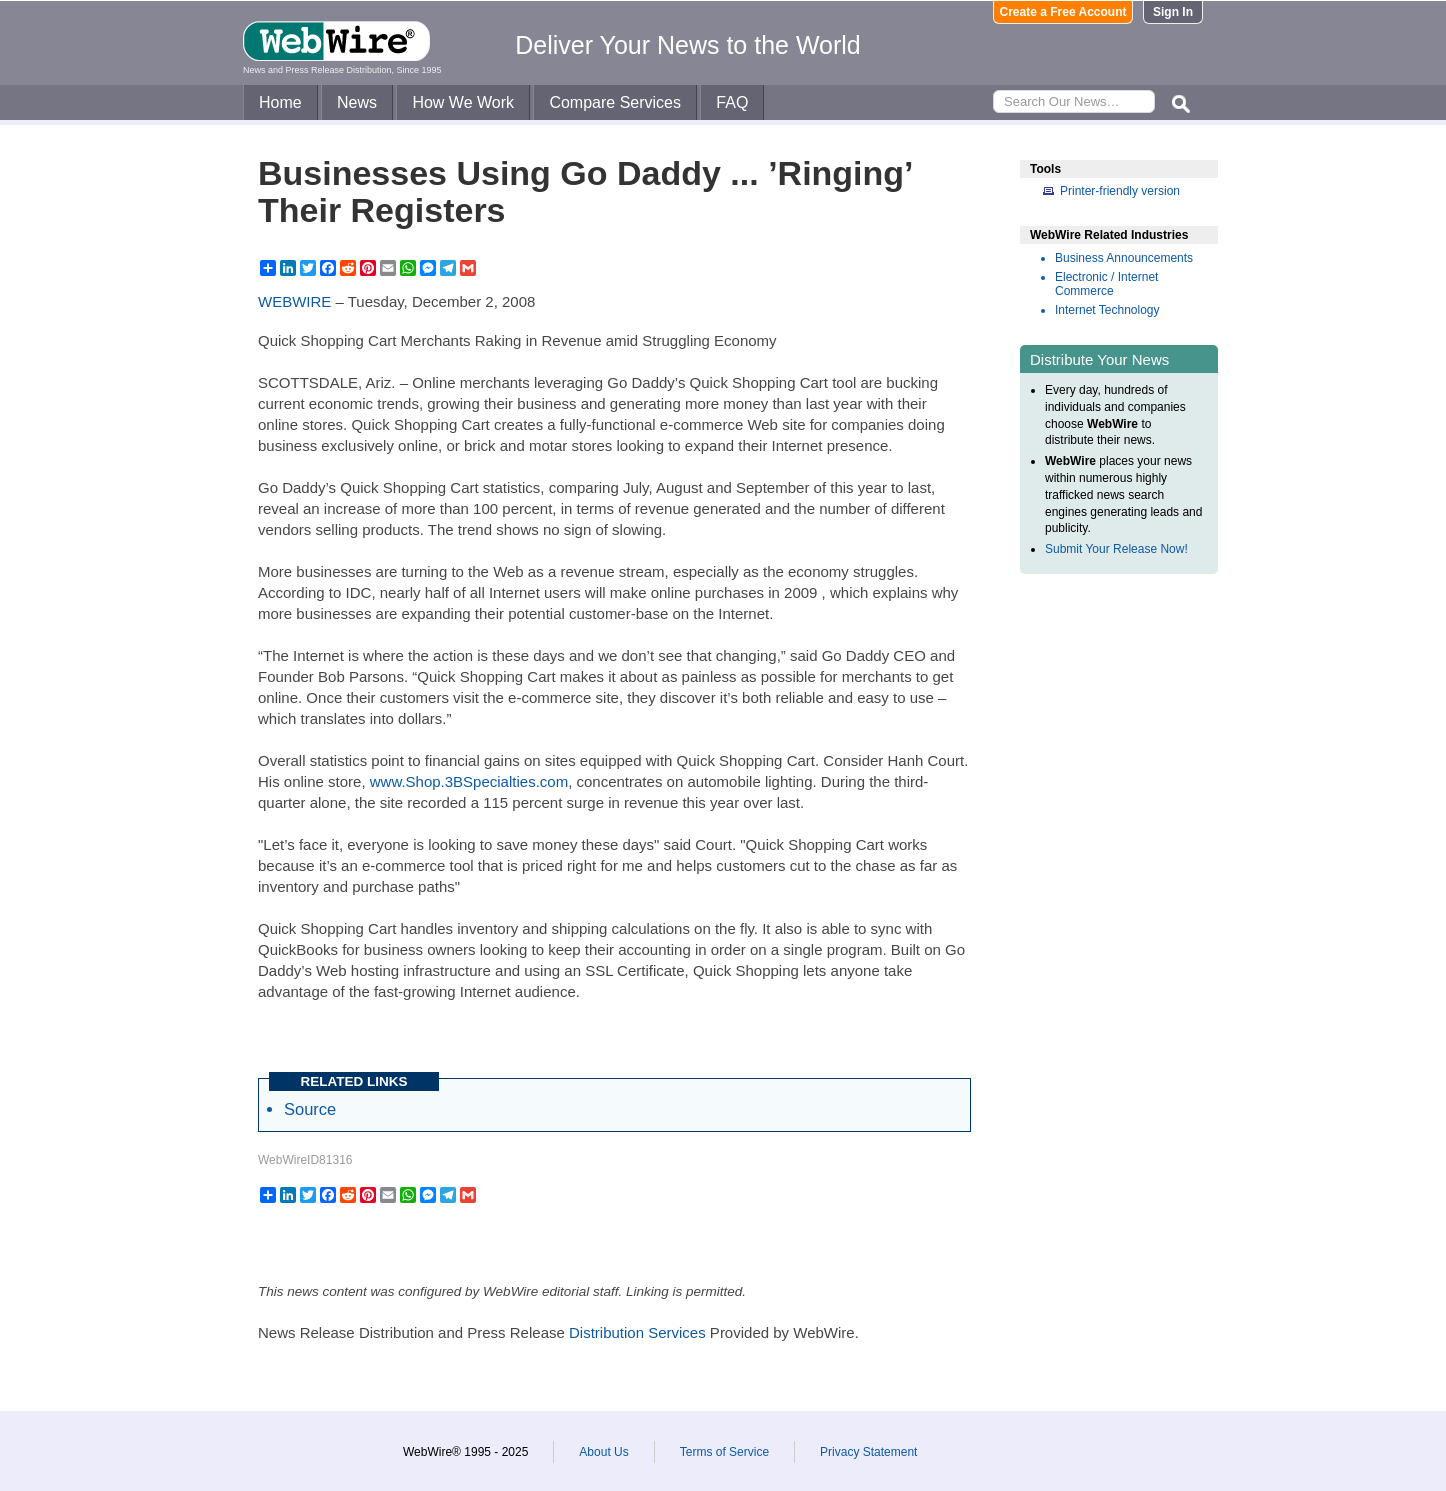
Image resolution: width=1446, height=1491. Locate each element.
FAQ (732, 102)
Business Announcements (1124, 258)
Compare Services (615, 102)
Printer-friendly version (1120, 191)
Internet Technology (1107, 310)
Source (310, 1109)
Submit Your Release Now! (1116, 549)
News (357, 102)
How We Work (463, 102)
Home (280, 102)
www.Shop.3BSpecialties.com (469, 781)
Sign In (1173, 12)
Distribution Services (637, 1332)
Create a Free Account (1063, 12)
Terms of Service (724, 1452)
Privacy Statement (868, 1452)
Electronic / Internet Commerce (1106, 284)
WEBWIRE (294, 301)
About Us (603, 1452)
